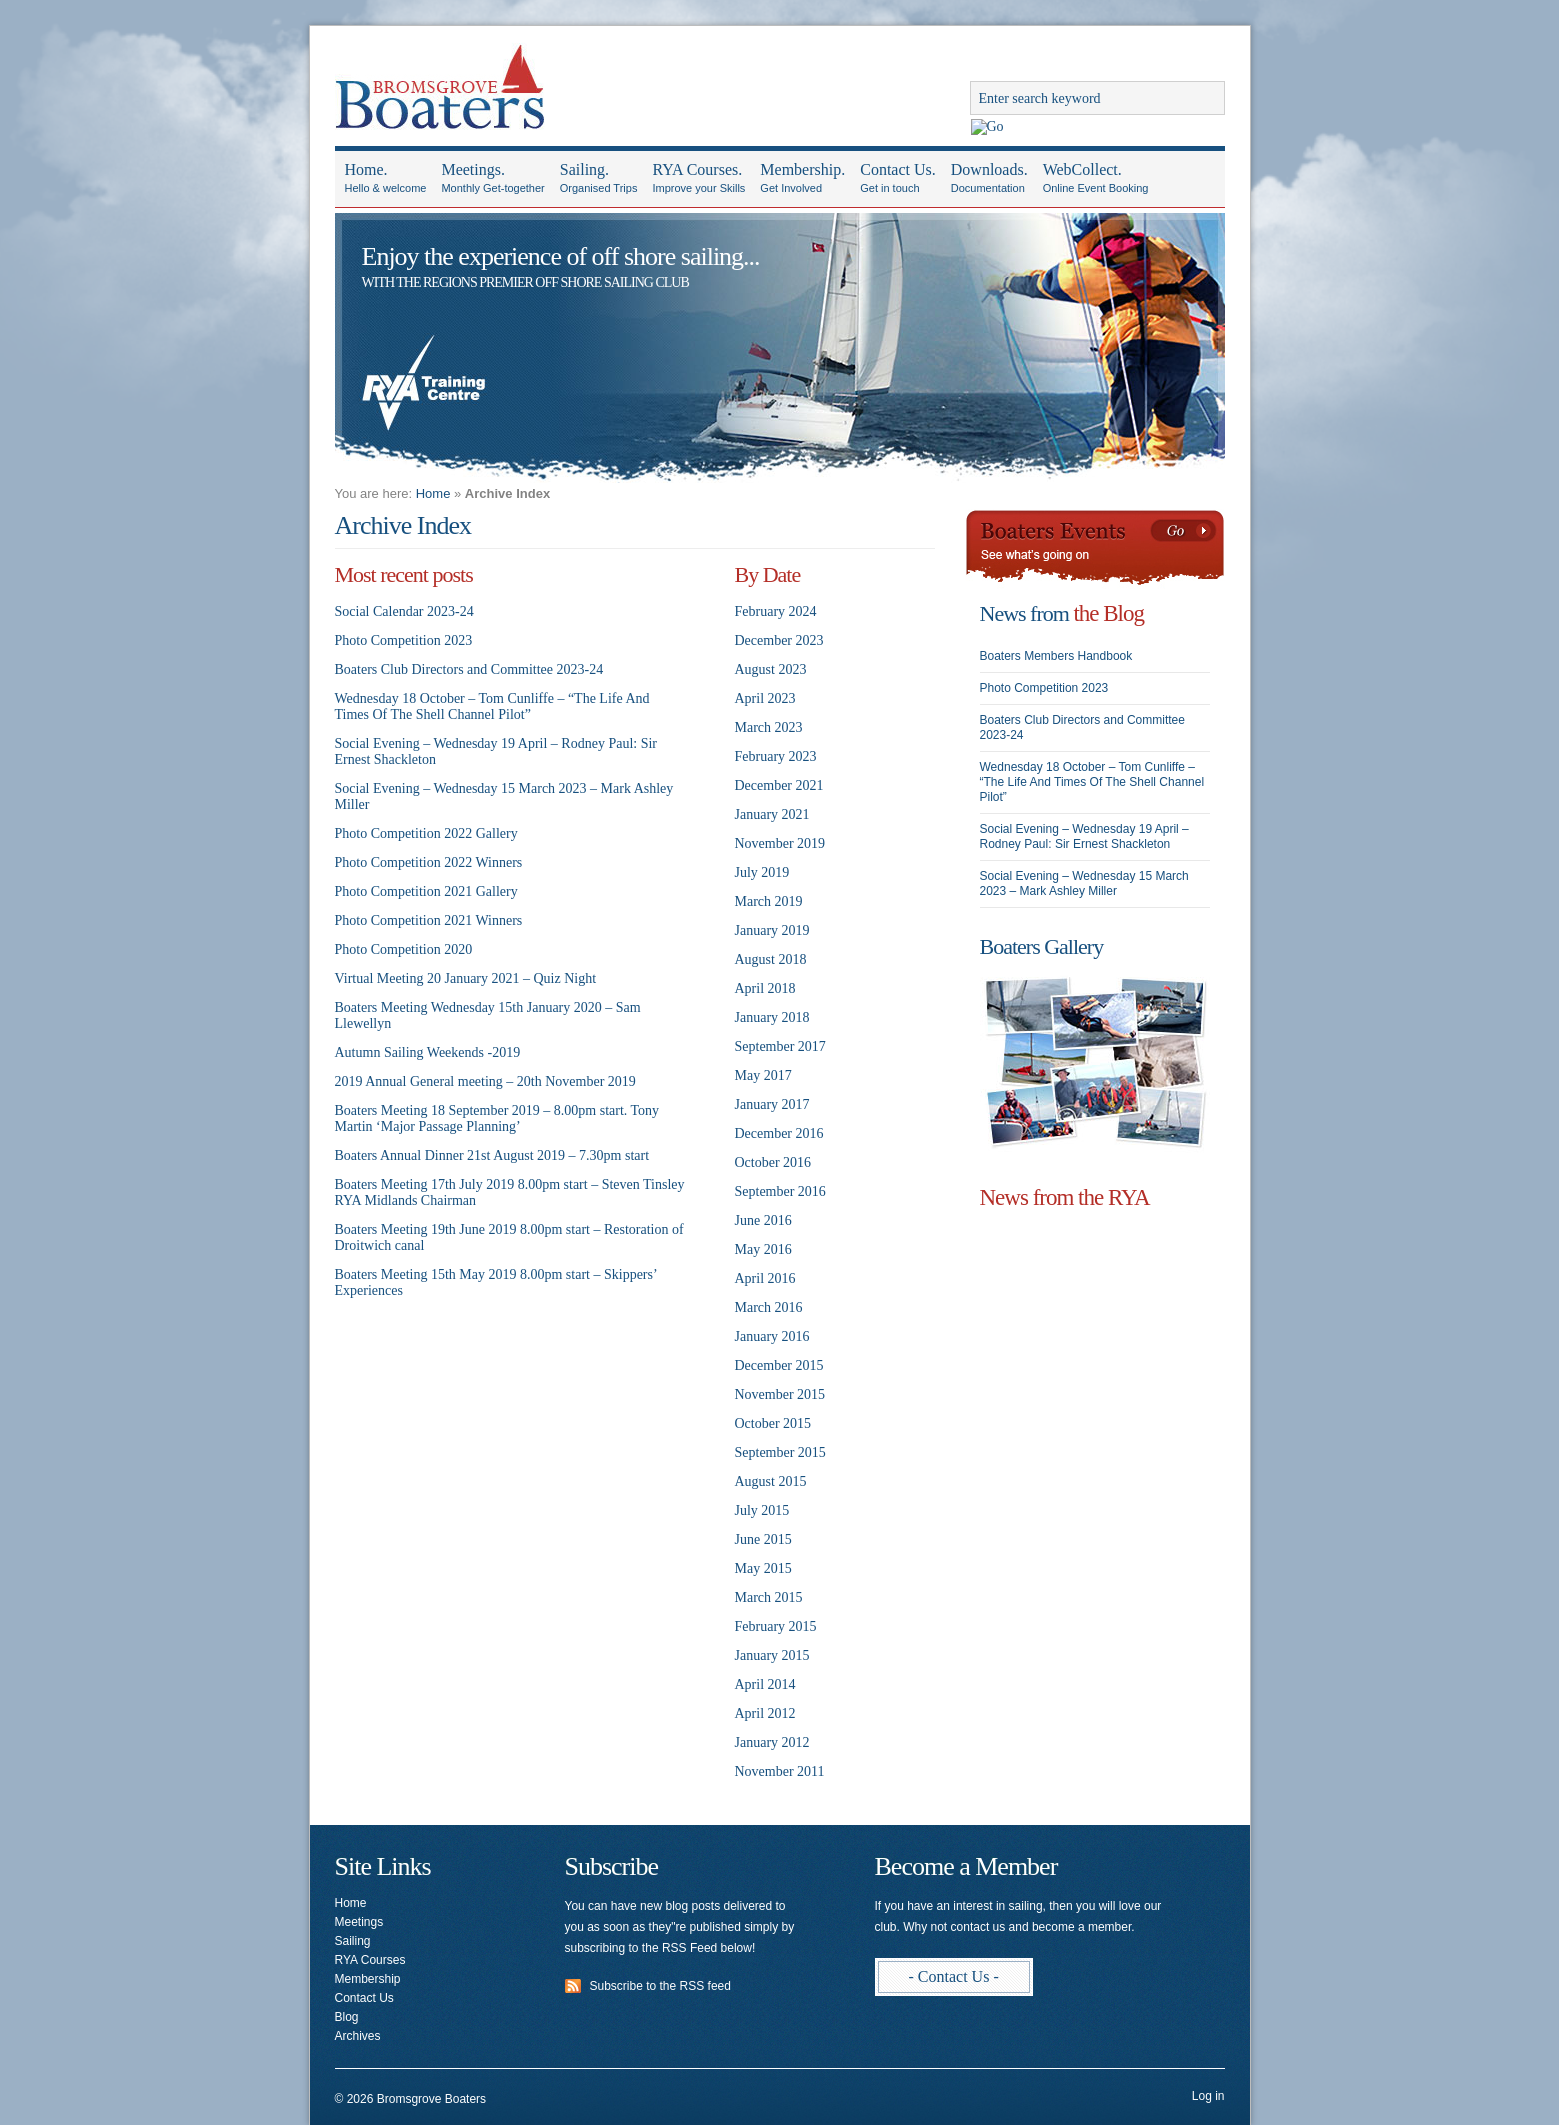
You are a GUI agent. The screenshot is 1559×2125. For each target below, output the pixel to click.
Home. (386, 179)
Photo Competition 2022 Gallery (426, 833)
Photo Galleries (1095, 1063)
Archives (358, 2036)
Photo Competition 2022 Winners (429, 862)
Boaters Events (1095, 549)
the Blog (1108, 613)
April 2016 (765, 1278)
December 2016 (779, 1133)
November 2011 (780, 1771)
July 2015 (762, 1510)
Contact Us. (898, 179)
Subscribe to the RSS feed (660, 1986)
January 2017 (772, 1104)
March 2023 (769, 727)
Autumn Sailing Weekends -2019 (428, 1052)
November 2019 (780, 843)
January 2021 (772, 814)
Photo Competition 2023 (404, 640)
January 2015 (772, 1655)
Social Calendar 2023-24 (404, 611)
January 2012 (772, 1742)
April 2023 (765, 698)
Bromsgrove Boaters (440, 81)
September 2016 (780, 1191)
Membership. (802, 179)
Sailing (353, 1941)
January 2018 (772, 1017)
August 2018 (771, 959)
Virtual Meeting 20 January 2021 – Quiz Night (466, 978)
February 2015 (776, 1626)
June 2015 (763, 1539)
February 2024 (776, 611)
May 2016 (763, 1249)
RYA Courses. (698, 179)
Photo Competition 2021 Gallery (426, 891)
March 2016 (769, 1307)
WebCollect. (1096, 179)
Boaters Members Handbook (1056, 656)
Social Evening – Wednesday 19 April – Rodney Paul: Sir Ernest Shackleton (1084, 836)
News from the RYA (1065, 1197)
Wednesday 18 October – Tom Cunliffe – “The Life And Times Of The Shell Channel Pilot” (492, 706)
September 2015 (780, 1452)
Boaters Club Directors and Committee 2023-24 (469, 669)
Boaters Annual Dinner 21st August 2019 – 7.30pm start (492, 1155)
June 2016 (763, 1220)
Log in (1208, 2096)
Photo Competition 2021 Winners (429, 920)
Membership (368, 1979)
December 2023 (779, 640)
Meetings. (492, 179)
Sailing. (599, 179)
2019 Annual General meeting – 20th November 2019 (485, 1081)
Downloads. (989, 179)
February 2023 (776, 756)
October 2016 (773, 1162)
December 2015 (779, 1365)
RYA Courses (370, 1960)
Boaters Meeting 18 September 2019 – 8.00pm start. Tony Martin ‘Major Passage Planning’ (497, 1118)
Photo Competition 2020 (404, 949)
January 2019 (772, 930)
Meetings (359, 1922)
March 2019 (769, 901)
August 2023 (771, 669)
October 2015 (773, 1423)
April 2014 (765, 1684)
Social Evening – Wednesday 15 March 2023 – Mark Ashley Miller (1084, 883)
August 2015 (771, 1481)
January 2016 (772, 1336)
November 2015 (780, 1394)
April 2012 (765, 1713)
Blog (347, 2017)
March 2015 (769, 1597)
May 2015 (763, 1568)
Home (433, 493)
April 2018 (765, 988)
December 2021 (779, 785)
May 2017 (763, 1075)
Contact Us (364, 1998)
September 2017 (780, 1046)
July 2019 (762, 872)
